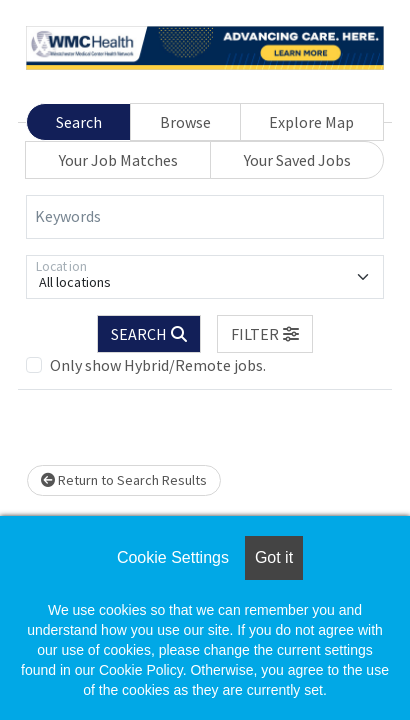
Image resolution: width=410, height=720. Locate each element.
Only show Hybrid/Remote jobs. (158, 365)
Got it (274, 557)
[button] (265, 334)
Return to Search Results (124, 480)
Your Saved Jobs (297, 160)
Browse (185, 122)
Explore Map (311, 122)
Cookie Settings (173, 557)
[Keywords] (205, 217)
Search (79, 122)
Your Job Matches (118, 160)
